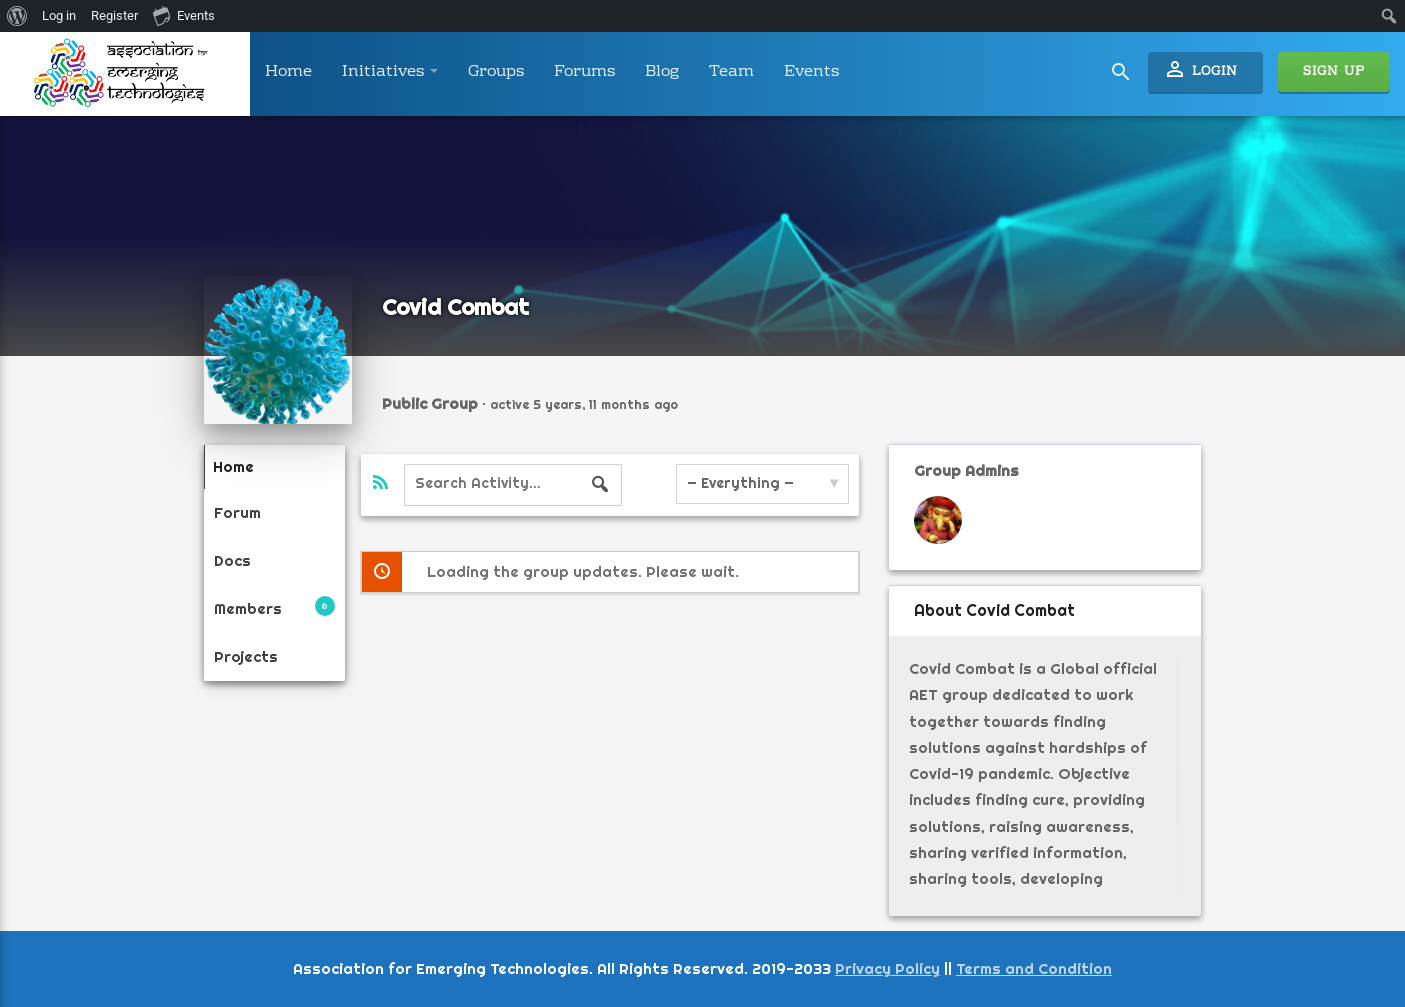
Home (288, 72)
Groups (496, 72)
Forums (584, 72)
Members (274, 601)
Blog (662, 72)
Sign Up (1334, 72)
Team (731, 72)
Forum (237, 509)
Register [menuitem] (114, 15)
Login (1200, 70)
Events (811, 72)
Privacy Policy (887, 968)
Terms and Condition (1034, 968)
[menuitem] (17, 16)
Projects (246, 648)
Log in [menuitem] (59, 15)
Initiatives (390, 72)
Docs (232, 556)
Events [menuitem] (184, 15)
